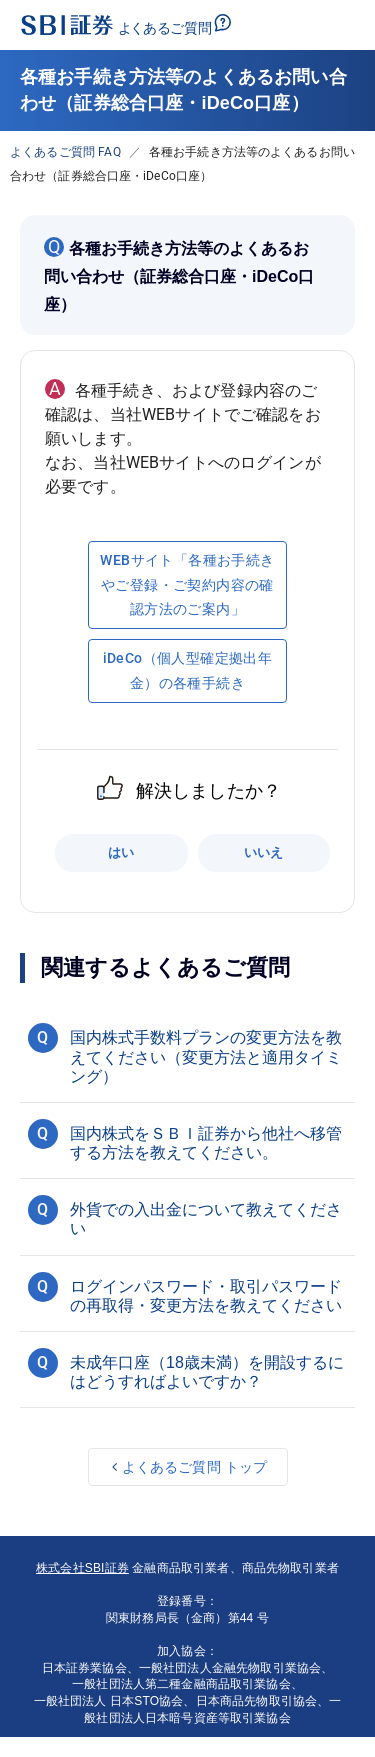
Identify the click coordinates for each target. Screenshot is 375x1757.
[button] (187, 1054)
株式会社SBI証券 (82, 1568)
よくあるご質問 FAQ (65, 152)
